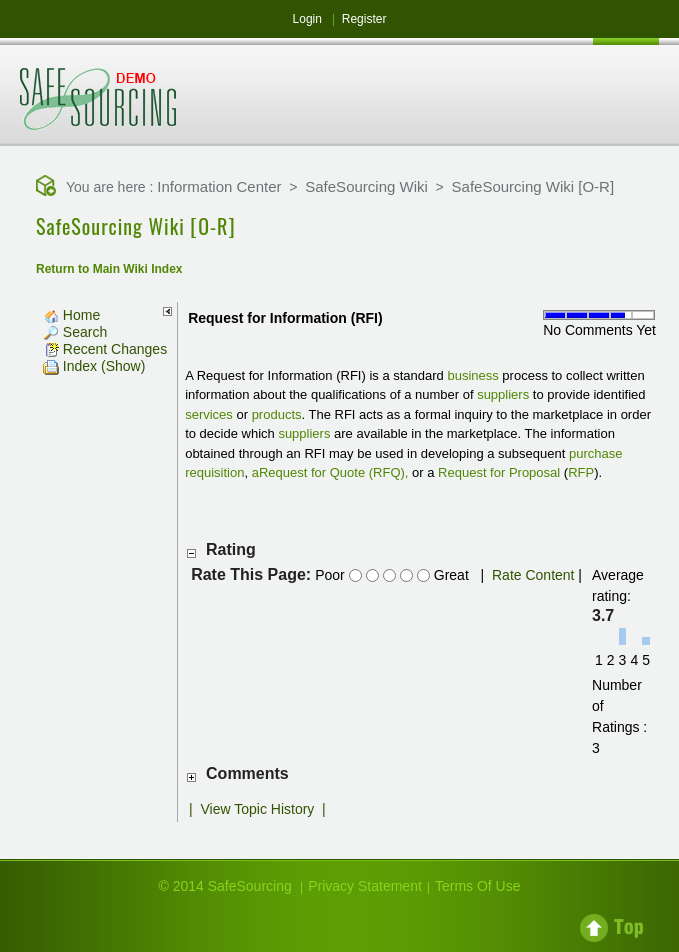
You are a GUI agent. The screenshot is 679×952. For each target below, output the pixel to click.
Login (307, 19)
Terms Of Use (478, 886)
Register (364, 19)
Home (71, 315)
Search (75, 332)
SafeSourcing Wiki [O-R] (533, 186)
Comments (247, 773)
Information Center (219, 186)
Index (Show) (94, 366)
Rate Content (533, 575)
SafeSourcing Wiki (366, 186)
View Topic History (257, 809)
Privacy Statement (365, 886)
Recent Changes (105, 349)
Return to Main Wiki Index (109, 269)
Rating (231, 549)
